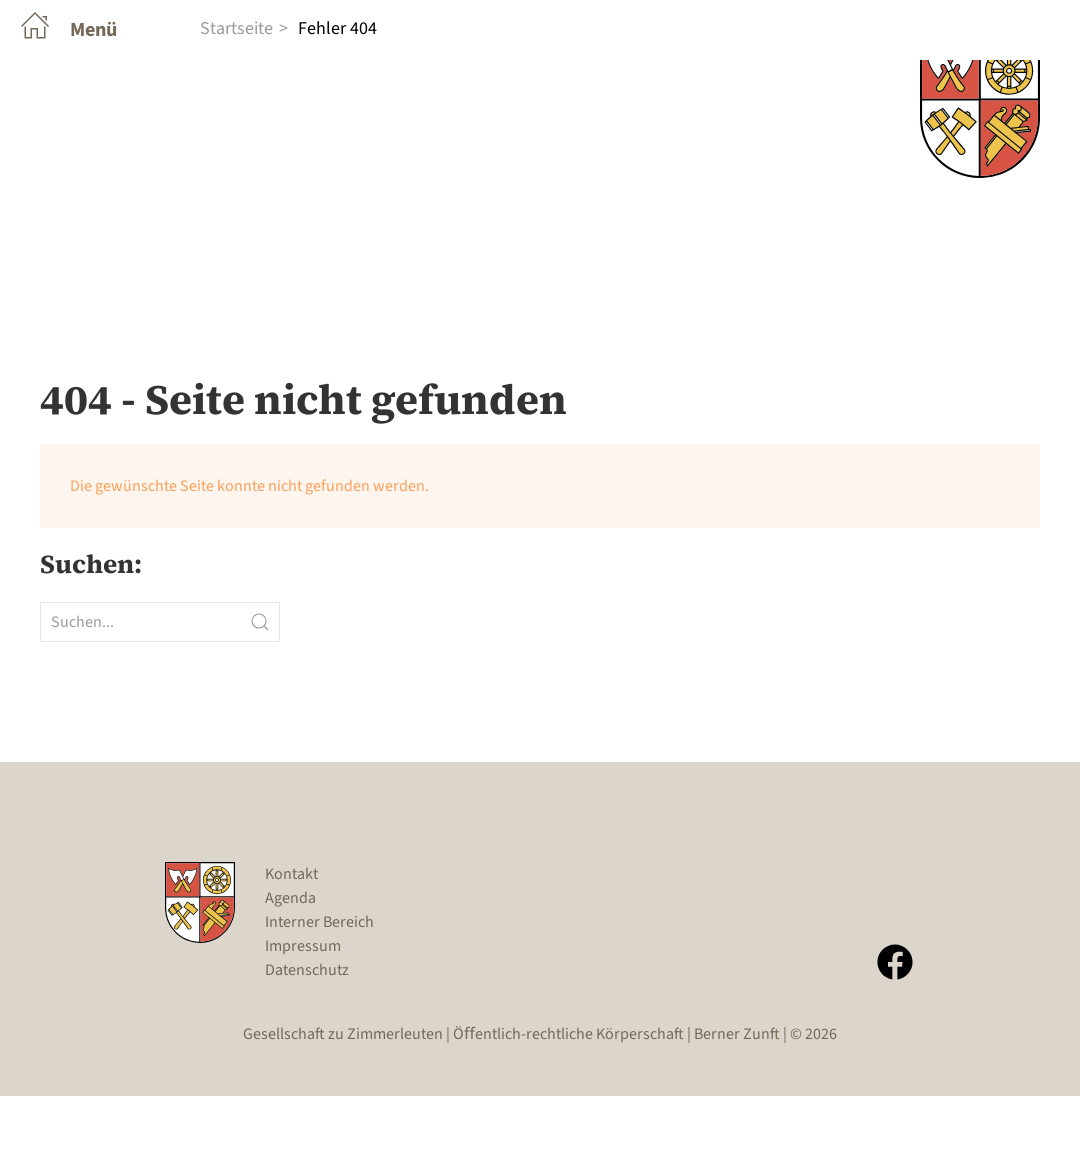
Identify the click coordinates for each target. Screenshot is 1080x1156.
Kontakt (291, 934)
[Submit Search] (260, 682)
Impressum (303, 1006)
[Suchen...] (160, 682)
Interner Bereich (319, 982)
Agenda (290, 958)
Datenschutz (307, 1030)
